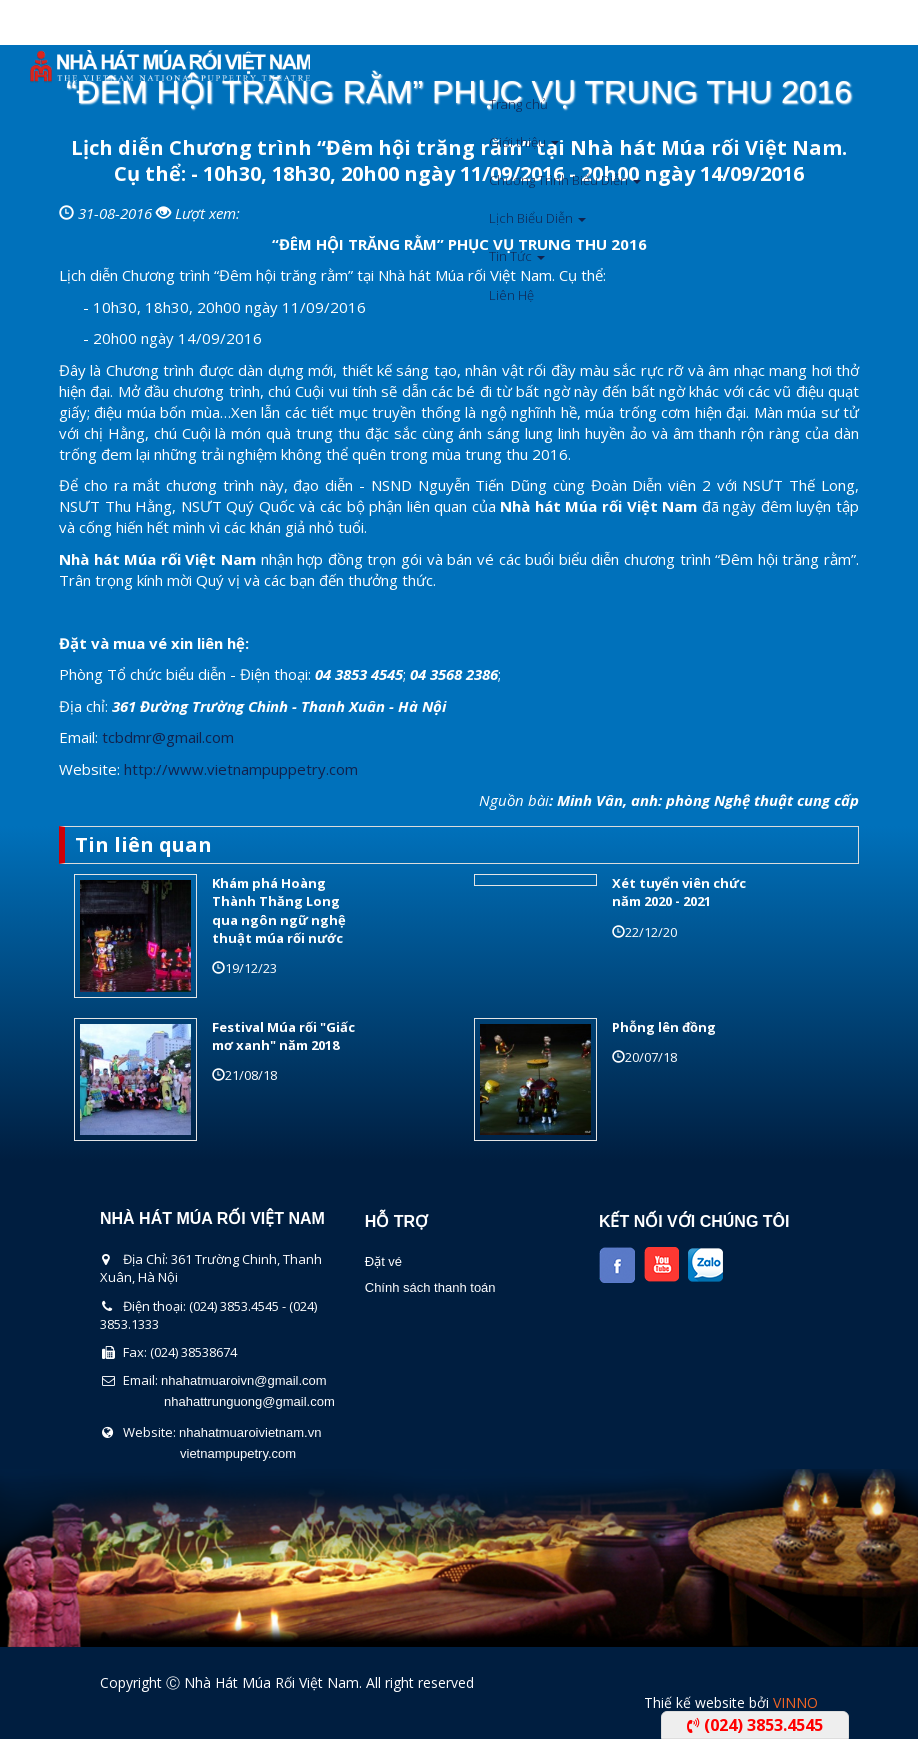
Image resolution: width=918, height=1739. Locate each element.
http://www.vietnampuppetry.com (241, 769)
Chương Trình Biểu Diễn (565, 180)
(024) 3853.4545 (755, 1725)
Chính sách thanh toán (430, 1287)
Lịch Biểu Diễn (537, 218)
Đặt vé (383, 1261)
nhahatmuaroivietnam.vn (250, 1432)
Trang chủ (518, 104)
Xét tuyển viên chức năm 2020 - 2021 (679, 892)
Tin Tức (517, 256)
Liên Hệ (511, 295)
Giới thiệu (524, 142)
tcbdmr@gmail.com (168, 737)
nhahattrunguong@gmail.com (249, 1401)
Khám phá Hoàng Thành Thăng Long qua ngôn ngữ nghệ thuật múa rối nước (279, 910)
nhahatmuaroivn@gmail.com (244, 1380)
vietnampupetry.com (238, 1453)
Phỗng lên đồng (664, 1027)
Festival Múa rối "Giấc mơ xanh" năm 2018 (283, 1036)
